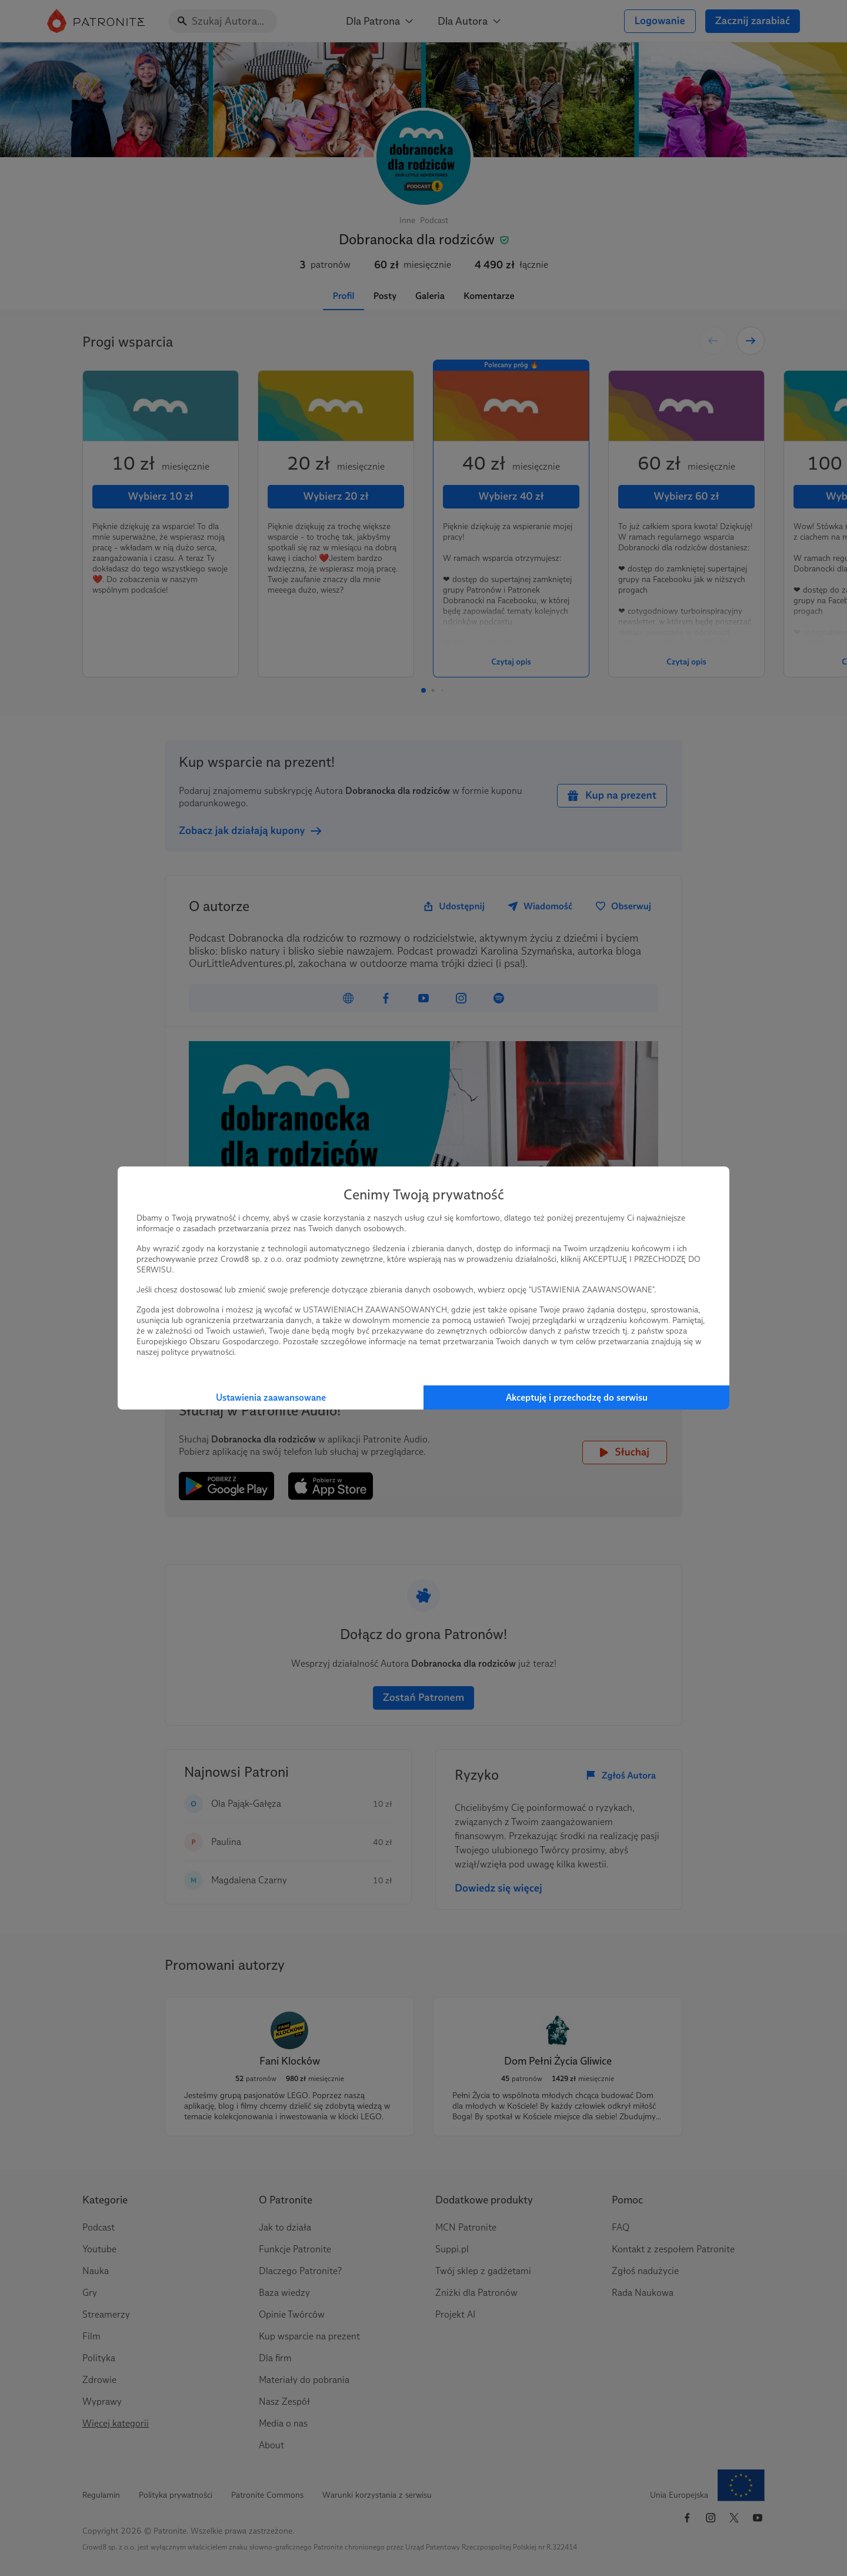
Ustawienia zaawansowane (271, 1397)
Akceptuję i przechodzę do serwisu (577, 1397)
